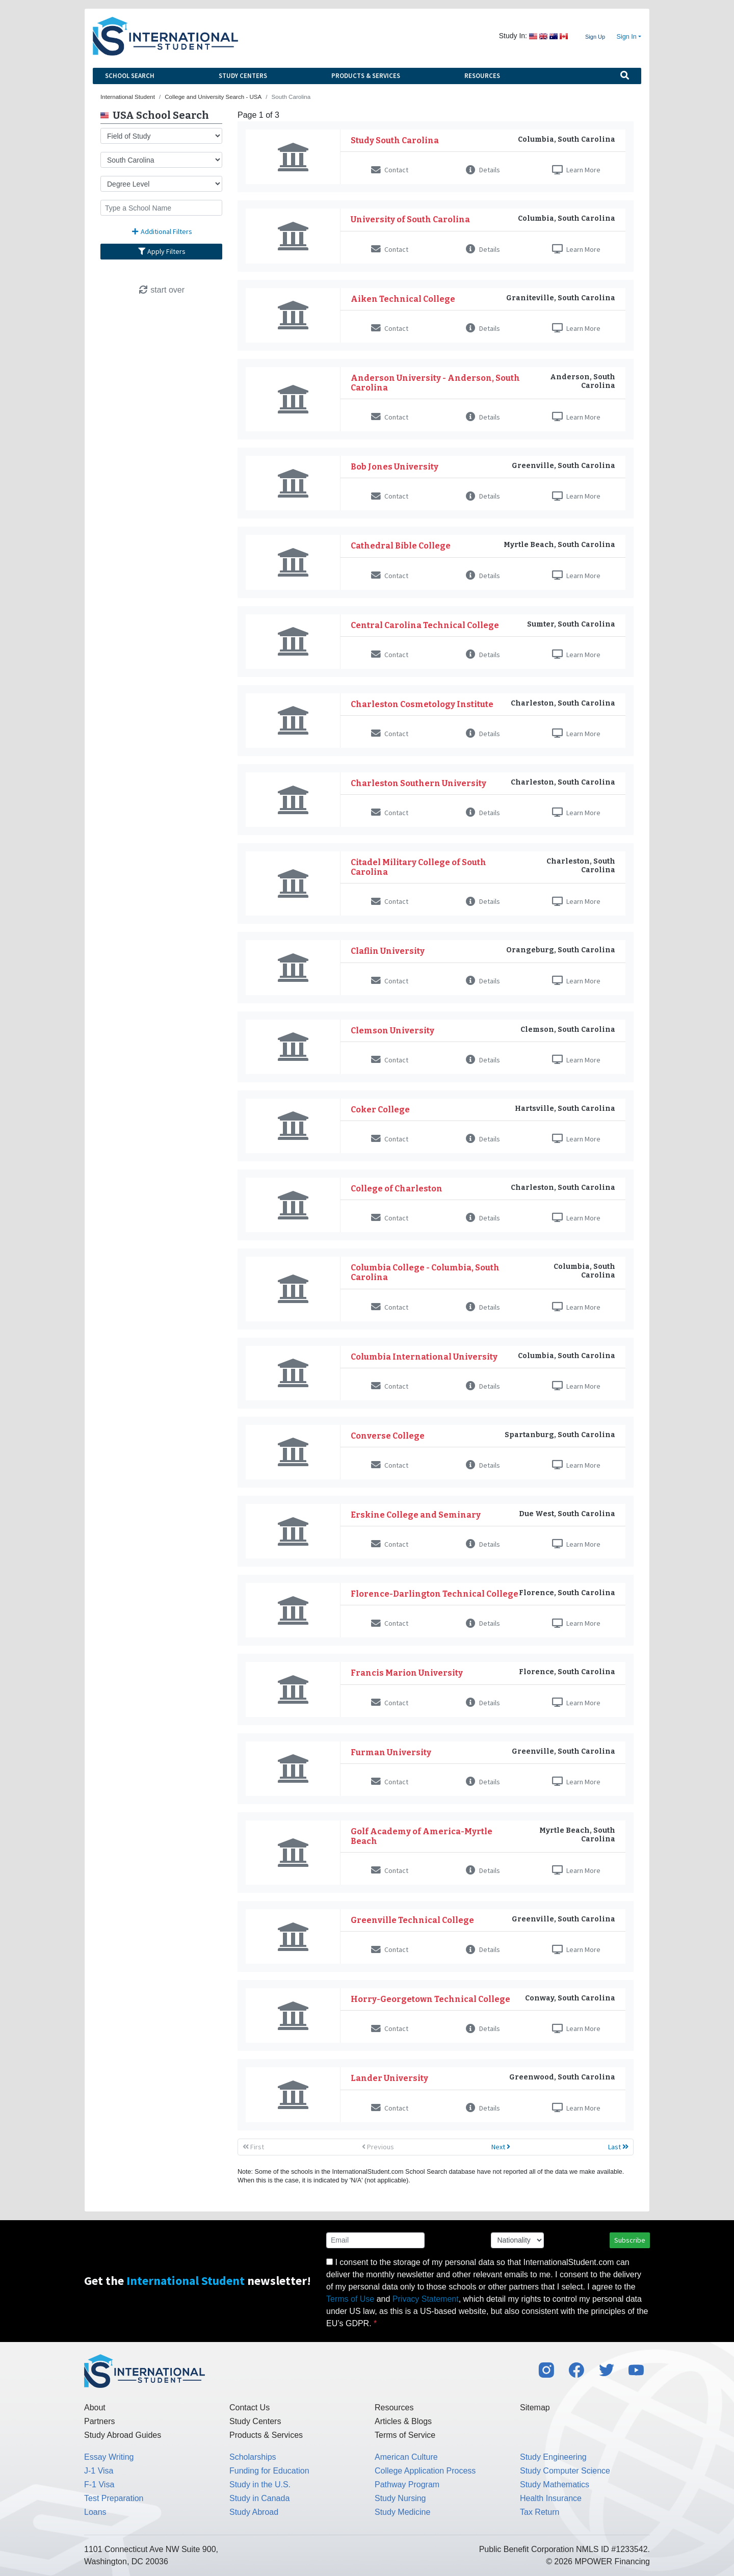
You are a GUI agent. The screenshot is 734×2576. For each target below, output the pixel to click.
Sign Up (595, 37)
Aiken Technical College (403, 299)
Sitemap (535, 2407)
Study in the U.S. (260, 2484)
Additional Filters (161, 231)
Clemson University (392, 1030)
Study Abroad (253, 2512)
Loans (95, 2512)
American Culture (406, 2457)
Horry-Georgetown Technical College (430, 1999)
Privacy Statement (425, 2299)
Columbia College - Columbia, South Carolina (425, 1272)
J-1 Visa (99, 2470)
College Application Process (425, 2470)
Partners (99, 2421)
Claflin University (388, 951)
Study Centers (243, 75)
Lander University (389, 2078)
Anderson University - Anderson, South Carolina (435, 383)
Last (618, 2146)
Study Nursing (400, 2498)
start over (161, 289)
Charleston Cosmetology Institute (422, 704)
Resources (482, 75)
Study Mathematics (554, 2484)
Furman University (391, 1752)
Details (483, 169)
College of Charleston (396, 1188)
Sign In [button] (627, 36)
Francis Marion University (407, 1673)
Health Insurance (551, 2498)
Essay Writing (109, 2457)
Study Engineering (553, 2457)
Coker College (380, 1109)
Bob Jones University (394, 467)
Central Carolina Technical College (425, 625)
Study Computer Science (565, 2470)
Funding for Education (269, 2470)
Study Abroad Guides (122, 2435)
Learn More (576, 169)
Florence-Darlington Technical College (434, 1594)
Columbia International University (424, 1357)
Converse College (388, 1436)
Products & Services (365, 75)
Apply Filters (161, 251)
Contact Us (249, 2407)
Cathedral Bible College (401, 546)
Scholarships (252, 2457)
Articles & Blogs (403, 2421)
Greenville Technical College (412, 1920)
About (95, 2407)
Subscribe (629, 2240)
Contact (389, 169)
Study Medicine (402, 2512)
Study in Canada (259, 2498)
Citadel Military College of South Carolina (418, 867)
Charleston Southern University (418, 783)
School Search (129, 75)
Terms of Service (405, 2435)
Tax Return (539, 2512)
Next (500, 2146)
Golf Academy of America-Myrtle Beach (421, 1836)
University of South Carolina (410, 219)
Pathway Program (407, 2484)
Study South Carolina (395, 140)
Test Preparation (114, 2498)
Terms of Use (350, 2299)
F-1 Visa (99, 2484)
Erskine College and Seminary (416, 1515)
